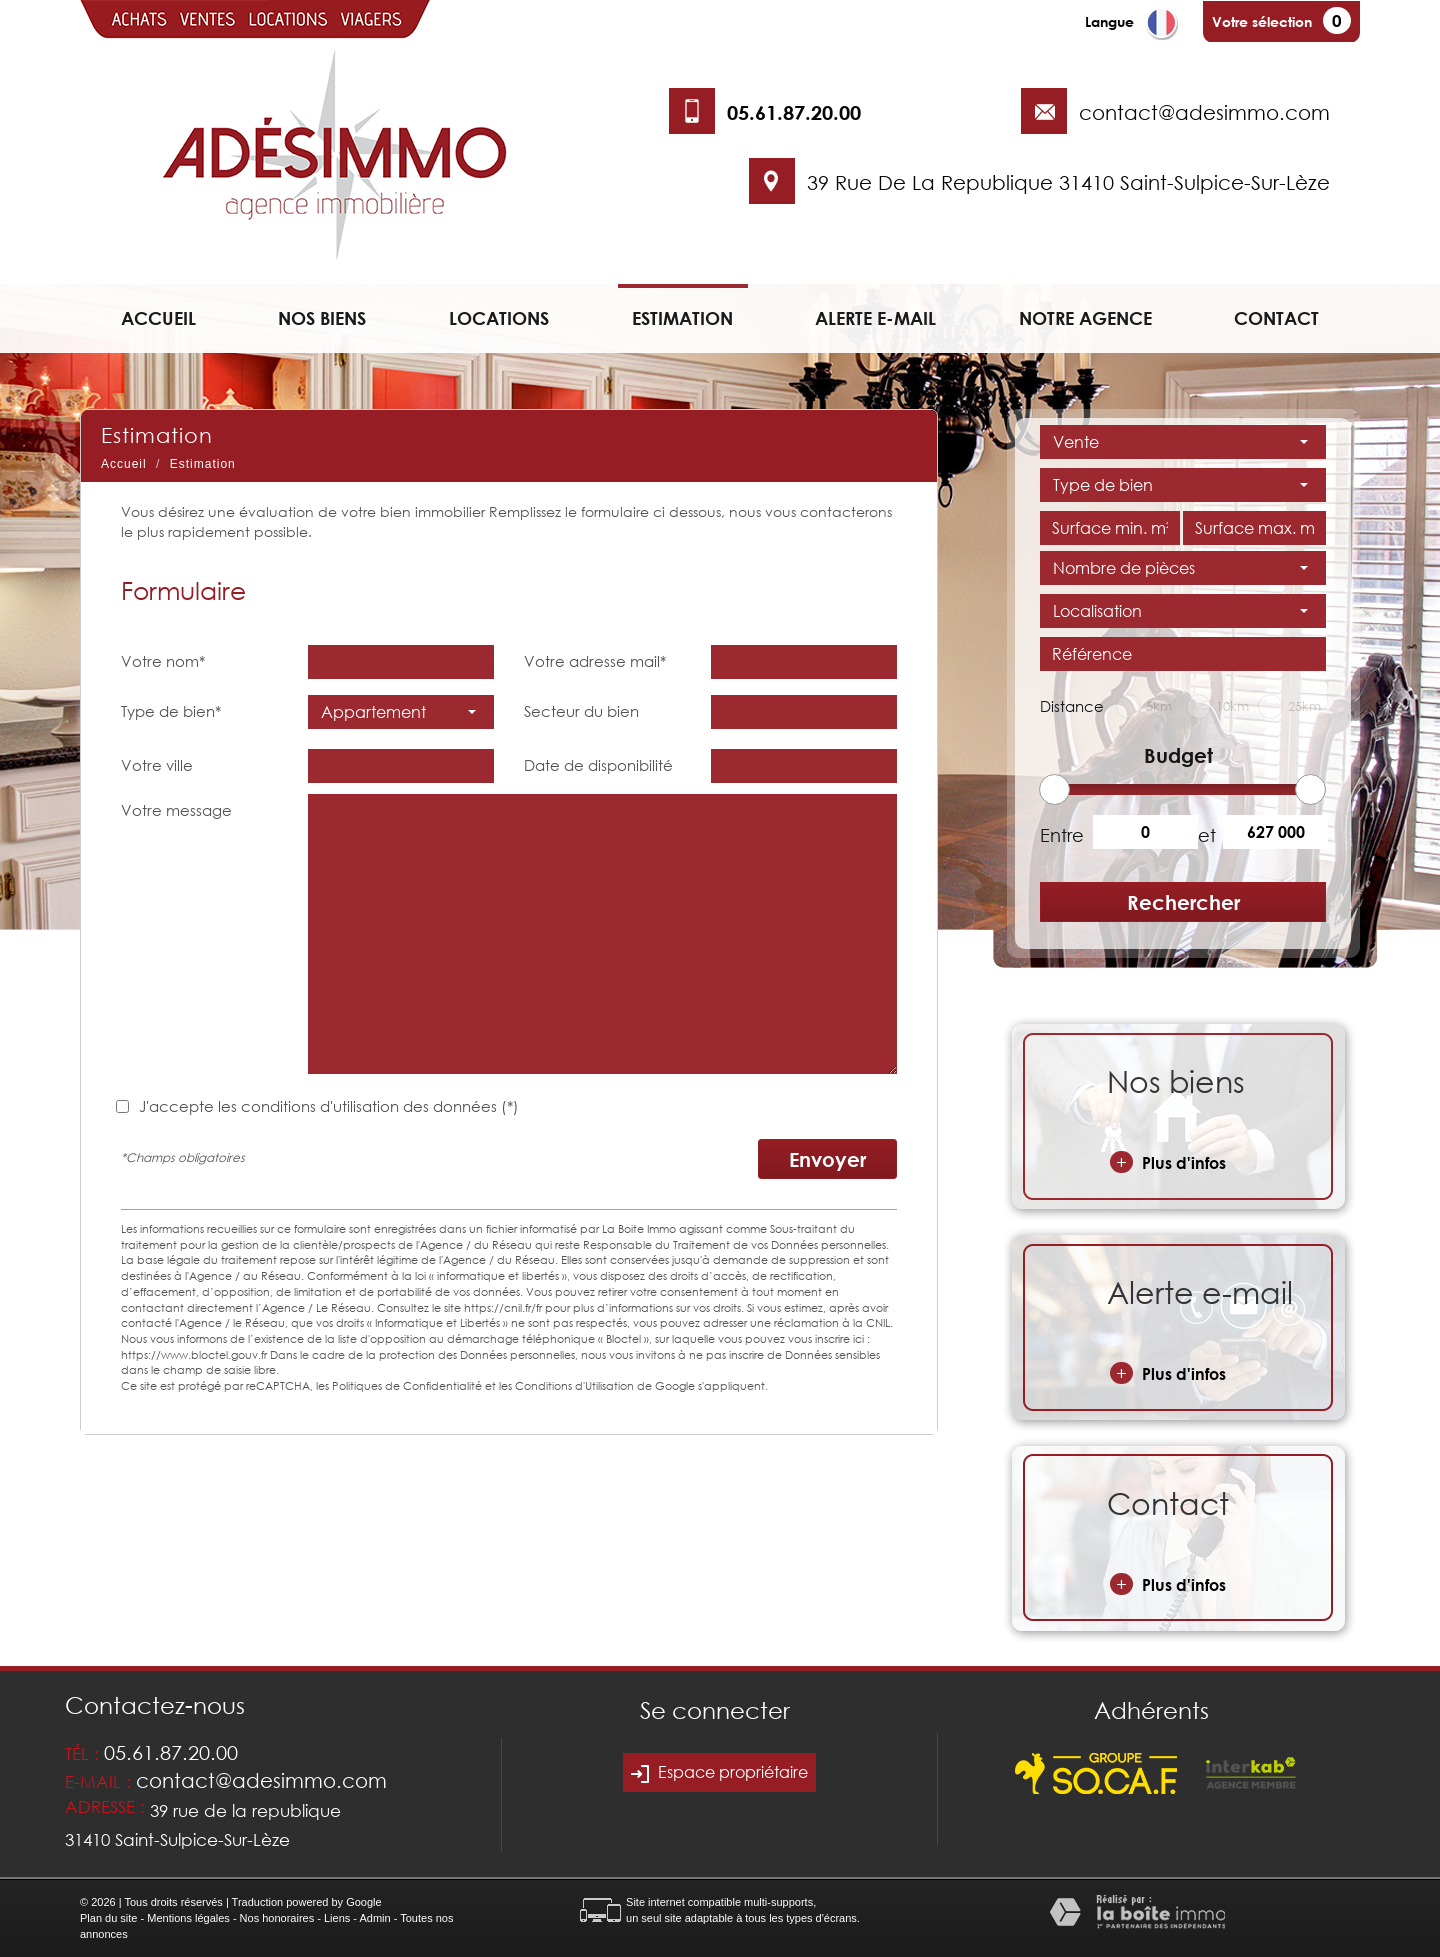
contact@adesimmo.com (1204, 112)
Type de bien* (171, 711)
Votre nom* (163, 661)
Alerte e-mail (875, 318)
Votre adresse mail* (595, 661)
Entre (1059, 835)
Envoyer (827, 1159)
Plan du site (108, 1918)
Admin (374, 1918)
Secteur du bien (581, 711)
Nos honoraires (277, 1918)
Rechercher (1183, 902)
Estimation (682, 318)
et (1207, 835)
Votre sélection (1262, 21)
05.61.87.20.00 (794, 112)
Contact (1276, 318)
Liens (337, 1918)
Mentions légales (188, 1918)
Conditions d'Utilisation (574, 1385)
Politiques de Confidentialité (407, 1385)
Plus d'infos (1168, 1162)
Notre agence (1085, 318)
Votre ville (157, 765)
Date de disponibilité (598, 765)
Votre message (176, 810)
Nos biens (322, 318)
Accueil (158, 318)
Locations (499, 318)
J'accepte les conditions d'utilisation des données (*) (329, 1106)
